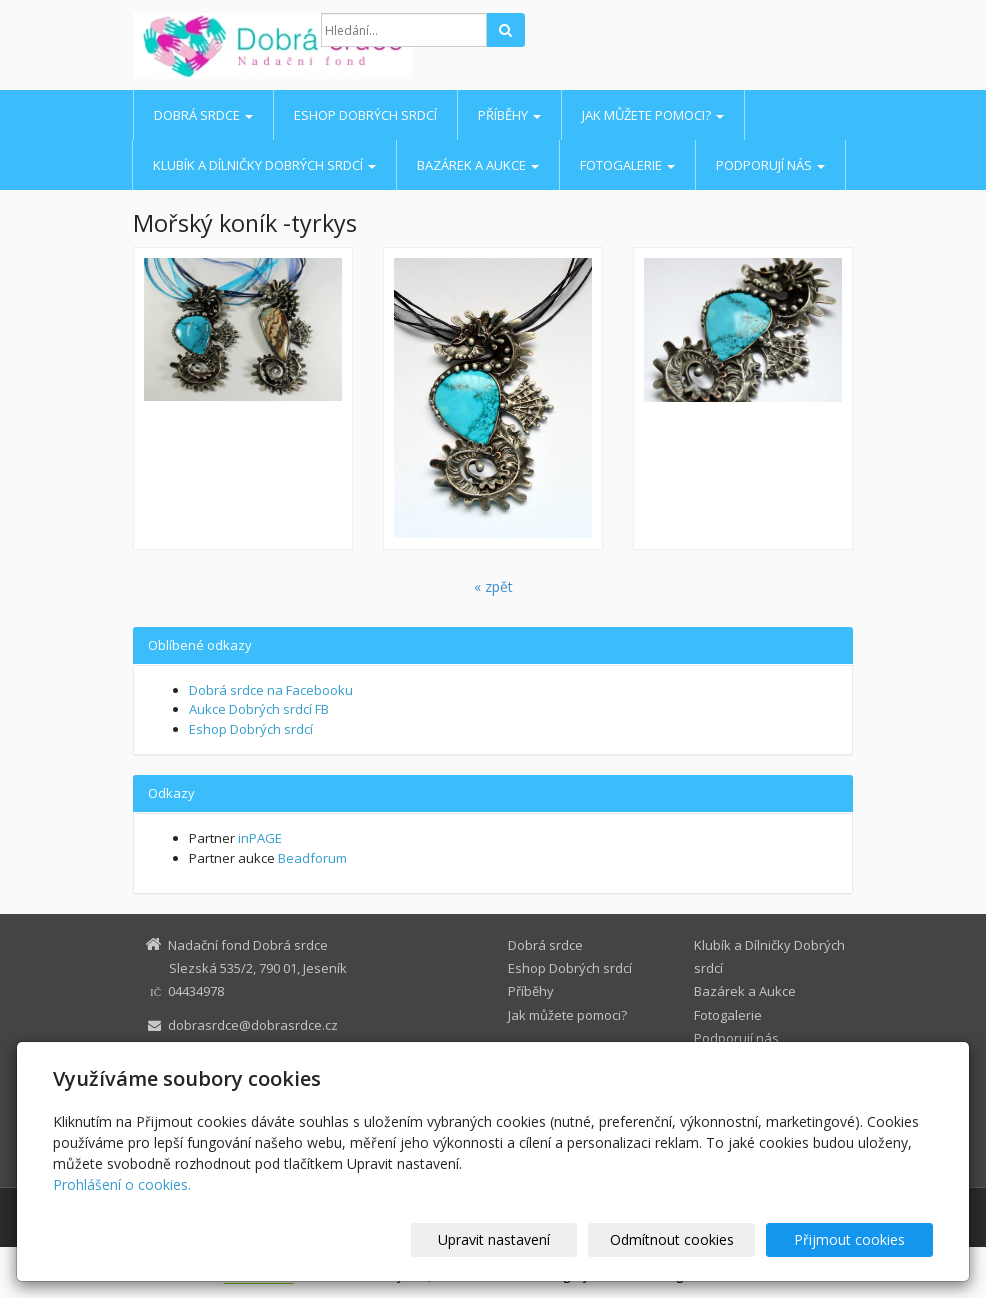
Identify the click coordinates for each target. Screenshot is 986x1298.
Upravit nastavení (529, 1239)
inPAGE (260, 838)
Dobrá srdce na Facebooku (271, 690)
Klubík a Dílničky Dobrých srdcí (264, 165)
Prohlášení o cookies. (122, 1184)
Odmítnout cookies (693, 1239)
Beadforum (312, 858)
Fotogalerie (627, 165)
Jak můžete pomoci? (653, 115)
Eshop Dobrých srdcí (365, 115)
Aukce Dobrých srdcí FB (259, 709)
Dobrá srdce (203, 115)
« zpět (493, 586)
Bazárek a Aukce (478, 165)
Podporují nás (770, 165)
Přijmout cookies (856, 1239)
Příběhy (509, 115)
